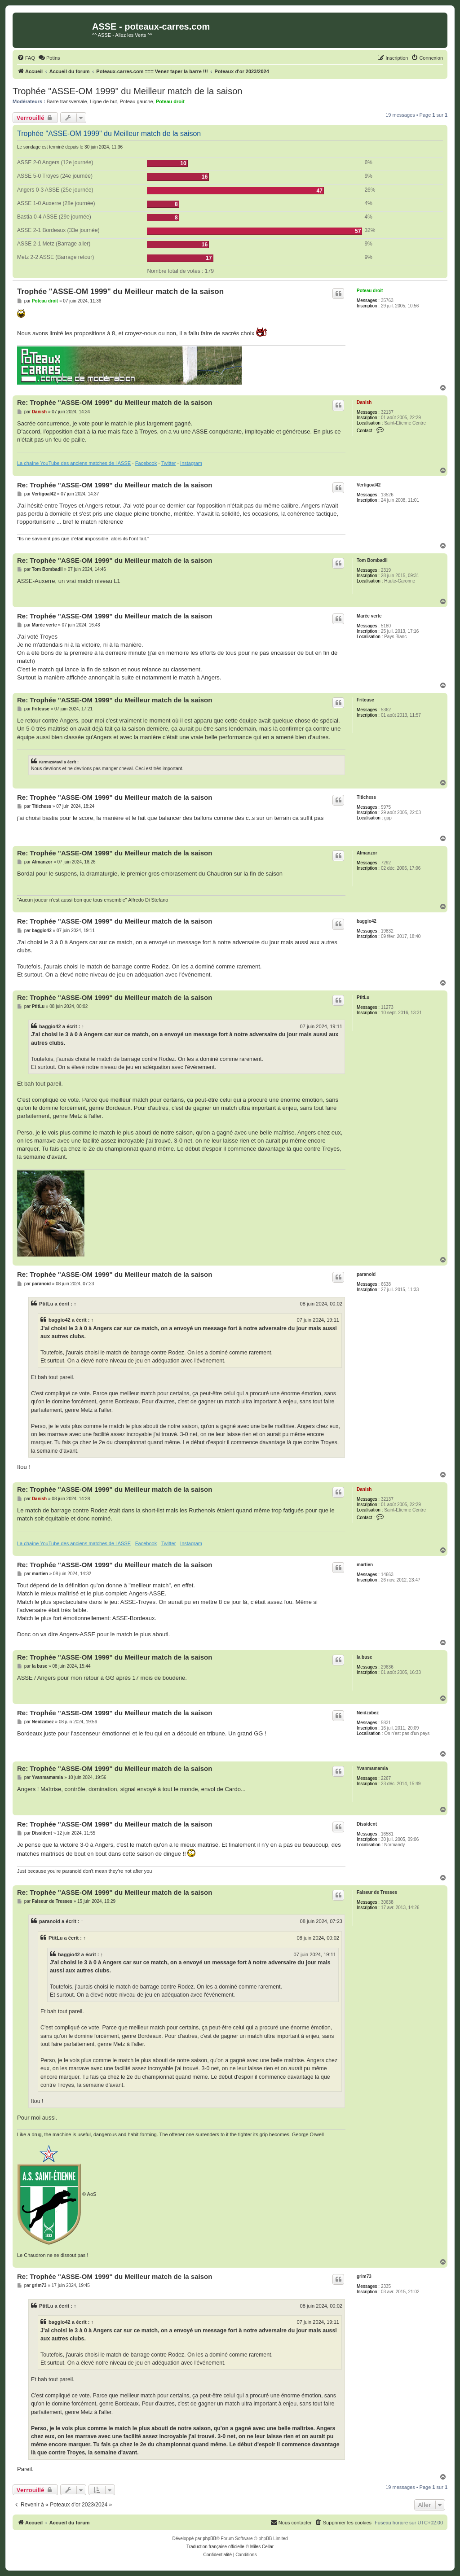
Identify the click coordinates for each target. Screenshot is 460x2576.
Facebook (146, 463)
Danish (364, 402)
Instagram (191, 463)
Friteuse (365, 699)
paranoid (366, 1274)
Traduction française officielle (215, 2546)
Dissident (367, 1824)
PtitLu (363, 997)
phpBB (209, 2538)
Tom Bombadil (372, 560)
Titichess (366, 797)
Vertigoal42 (368, 484)
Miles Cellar (262, 2546)
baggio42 (366, 921)
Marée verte (369, 615)
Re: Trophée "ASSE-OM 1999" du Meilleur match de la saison (114, 402)
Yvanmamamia (372, 1768)
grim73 (364, 2276)
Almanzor (367, 852)
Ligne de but (103, 101)
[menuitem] (26, 58)
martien (365, 1564)
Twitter (168, 463)
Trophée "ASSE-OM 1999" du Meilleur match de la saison (127, 91)
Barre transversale (67, 101)
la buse (364, 1657)
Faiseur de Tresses (377, 1892)
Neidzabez (368, 1712)
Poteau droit (170, 101)
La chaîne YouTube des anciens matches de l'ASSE (74, 463)
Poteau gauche (136, 101)
